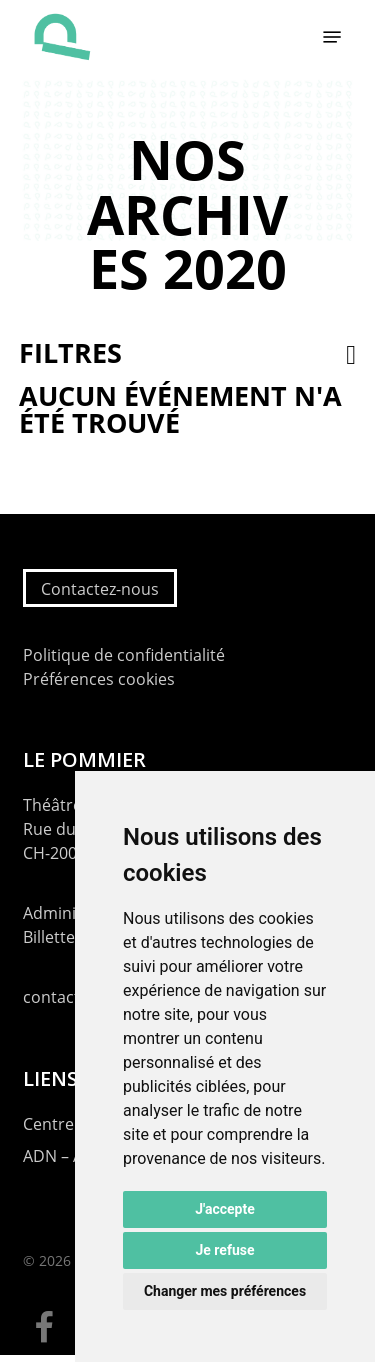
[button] (332, 37)
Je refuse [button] (224, 1250)
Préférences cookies (99, 679)
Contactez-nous (100, 589)
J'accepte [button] (225, 1209)
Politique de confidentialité (124, 655)
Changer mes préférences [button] (225, 1291)
